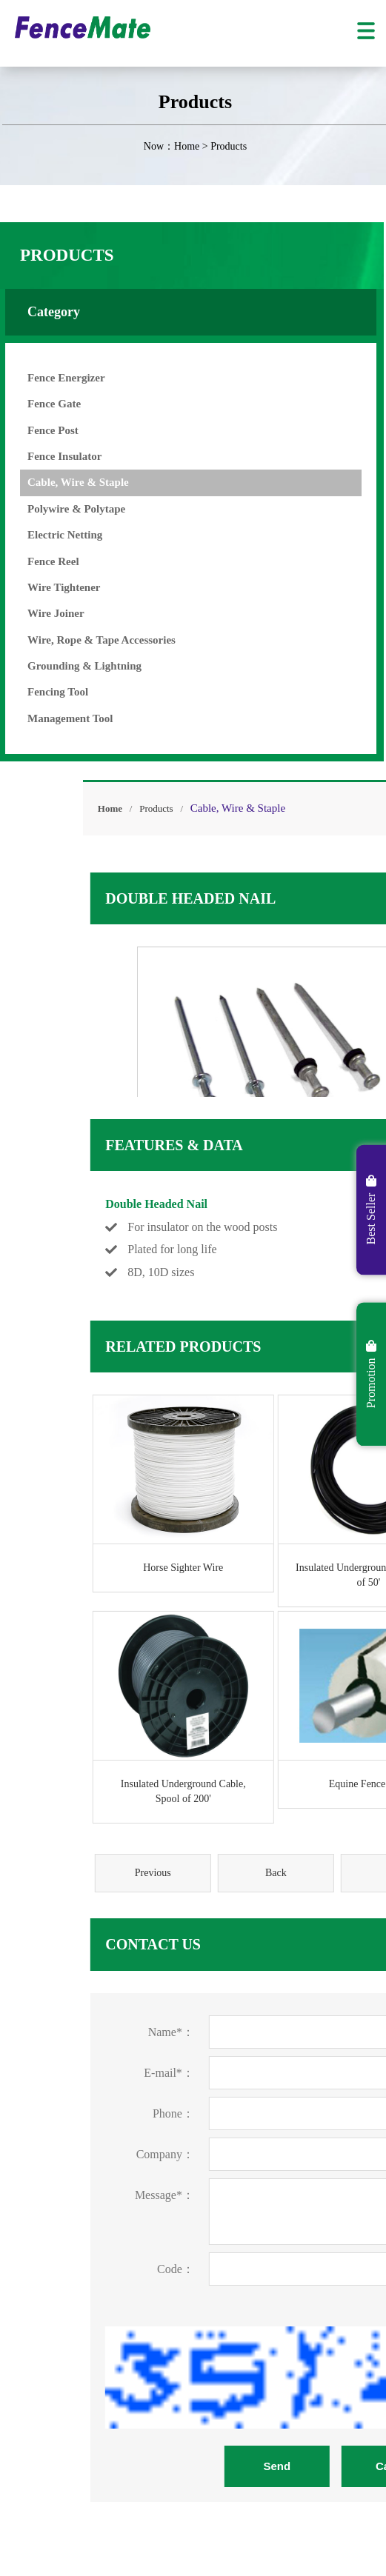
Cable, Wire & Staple (62, 482)
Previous (245, 1872)
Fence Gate (38, 404)
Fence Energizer (51, 378)
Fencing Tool (42, 692)
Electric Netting (49, 535)
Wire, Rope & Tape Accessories (86, 640)
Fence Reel (38, 561)
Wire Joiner (40, 613)
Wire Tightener (48, 587)
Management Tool (54, 718)
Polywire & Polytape (61, 509)
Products (249, 808)
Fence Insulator (49, 456)
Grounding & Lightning (69, 666)
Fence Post (37, 430)
